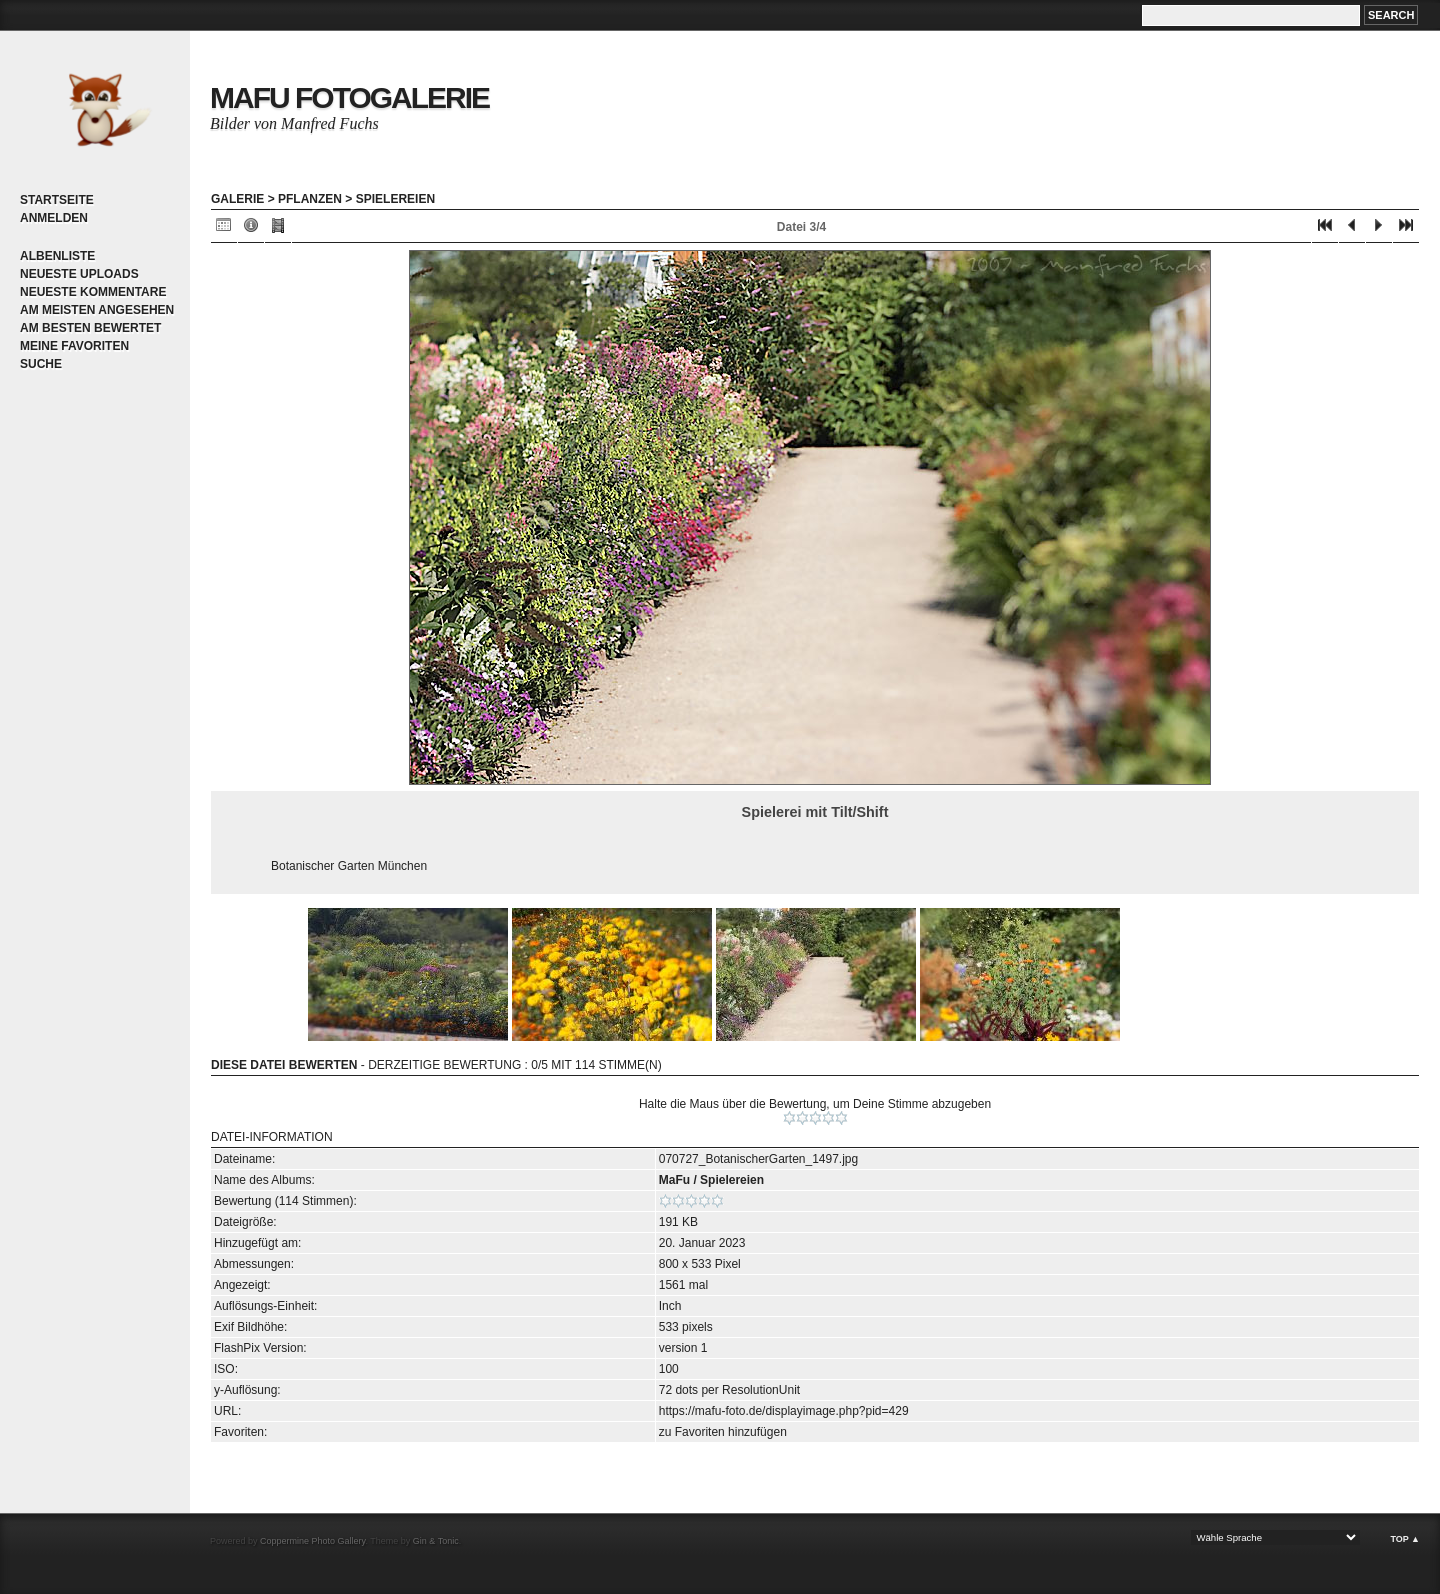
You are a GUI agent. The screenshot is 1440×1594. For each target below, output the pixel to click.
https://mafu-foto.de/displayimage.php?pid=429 (784, 1411)
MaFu (674, 1180)
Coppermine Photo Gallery (312, 1541)
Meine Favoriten (74, 346)
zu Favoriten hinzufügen (723, 1432)
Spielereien (395, 199)
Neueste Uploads (79, 274)
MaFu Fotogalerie (349, 97)
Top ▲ (1405, 1539)
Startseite (57, 200)
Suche (41, 364)
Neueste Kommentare (93, 292)
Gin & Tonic (436, 1541)
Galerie (237, 199)
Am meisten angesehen (97, 310)
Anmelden (54, 218)
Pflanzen (310, 199)
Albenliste (57, 256)
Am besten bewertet (90, 328)
